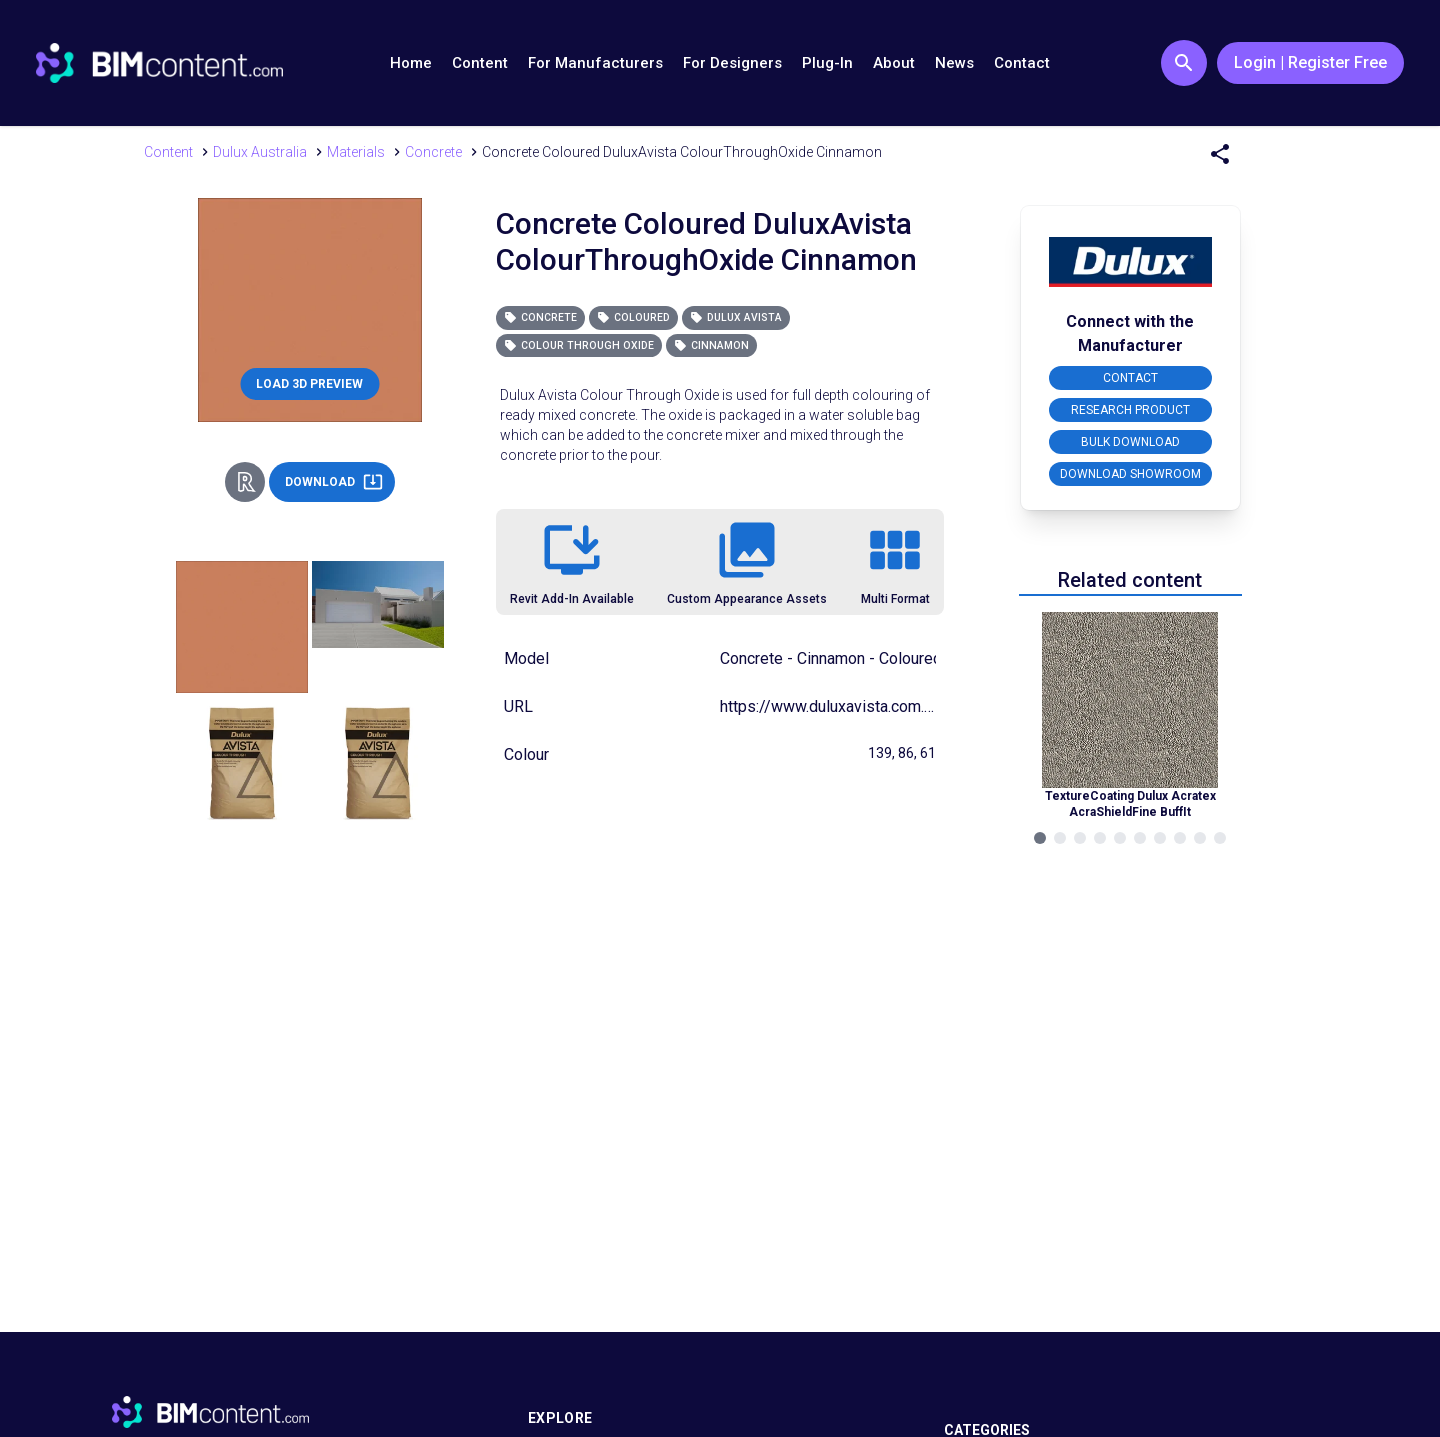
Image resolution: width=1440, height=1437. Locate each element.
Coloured (633, 317)
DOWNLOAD (334, 482)
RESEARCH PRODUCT (1130, 410)
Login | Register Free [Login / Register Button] (1310, 62)
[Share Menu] (1220, 154)
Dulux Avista (736, 317)
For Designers (732, 63)
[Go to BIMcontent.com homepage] (159, 63)
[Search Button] (1184, 63)
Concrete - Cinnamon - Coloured (831, 658)
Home (411, 63)
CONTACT (1130, 378)
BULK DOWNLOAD (1130, 442)
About (894, 63)
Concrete (540, 317)
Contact (1022, 63)
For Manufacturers (595, 63)
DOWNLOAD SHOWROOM (1130, 474)
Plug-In (827, 63)
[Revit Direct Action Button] (245, 482)
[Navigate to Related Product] (1130, 716)
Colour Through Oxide (579, 345)
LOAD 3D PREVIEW (309, 384)
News (954, 63)
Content (480, 63)
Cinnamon (711, 345)
